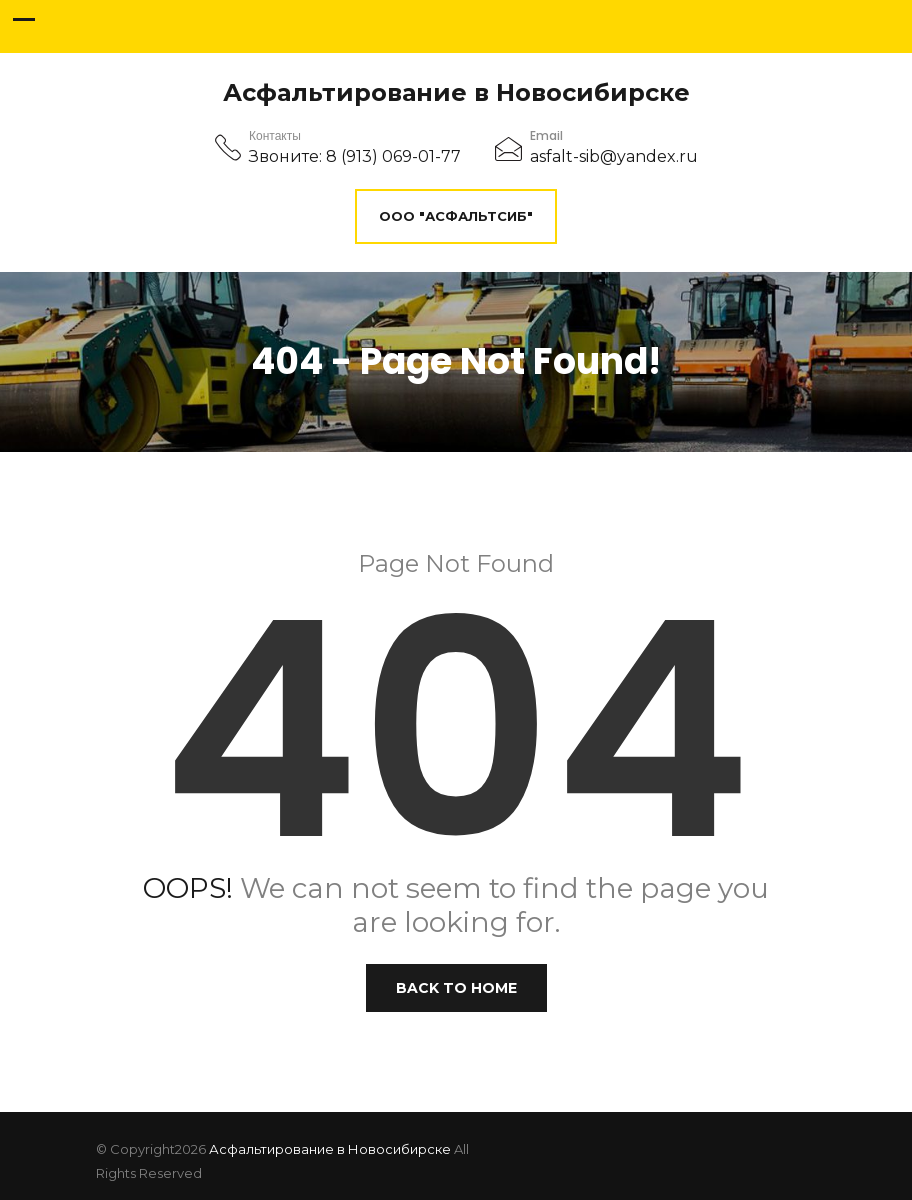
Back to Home (456, 988)
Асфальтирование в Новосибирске (456, 93)
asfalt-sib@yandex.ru (614, 156)
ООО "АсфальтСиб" (456, 216)
